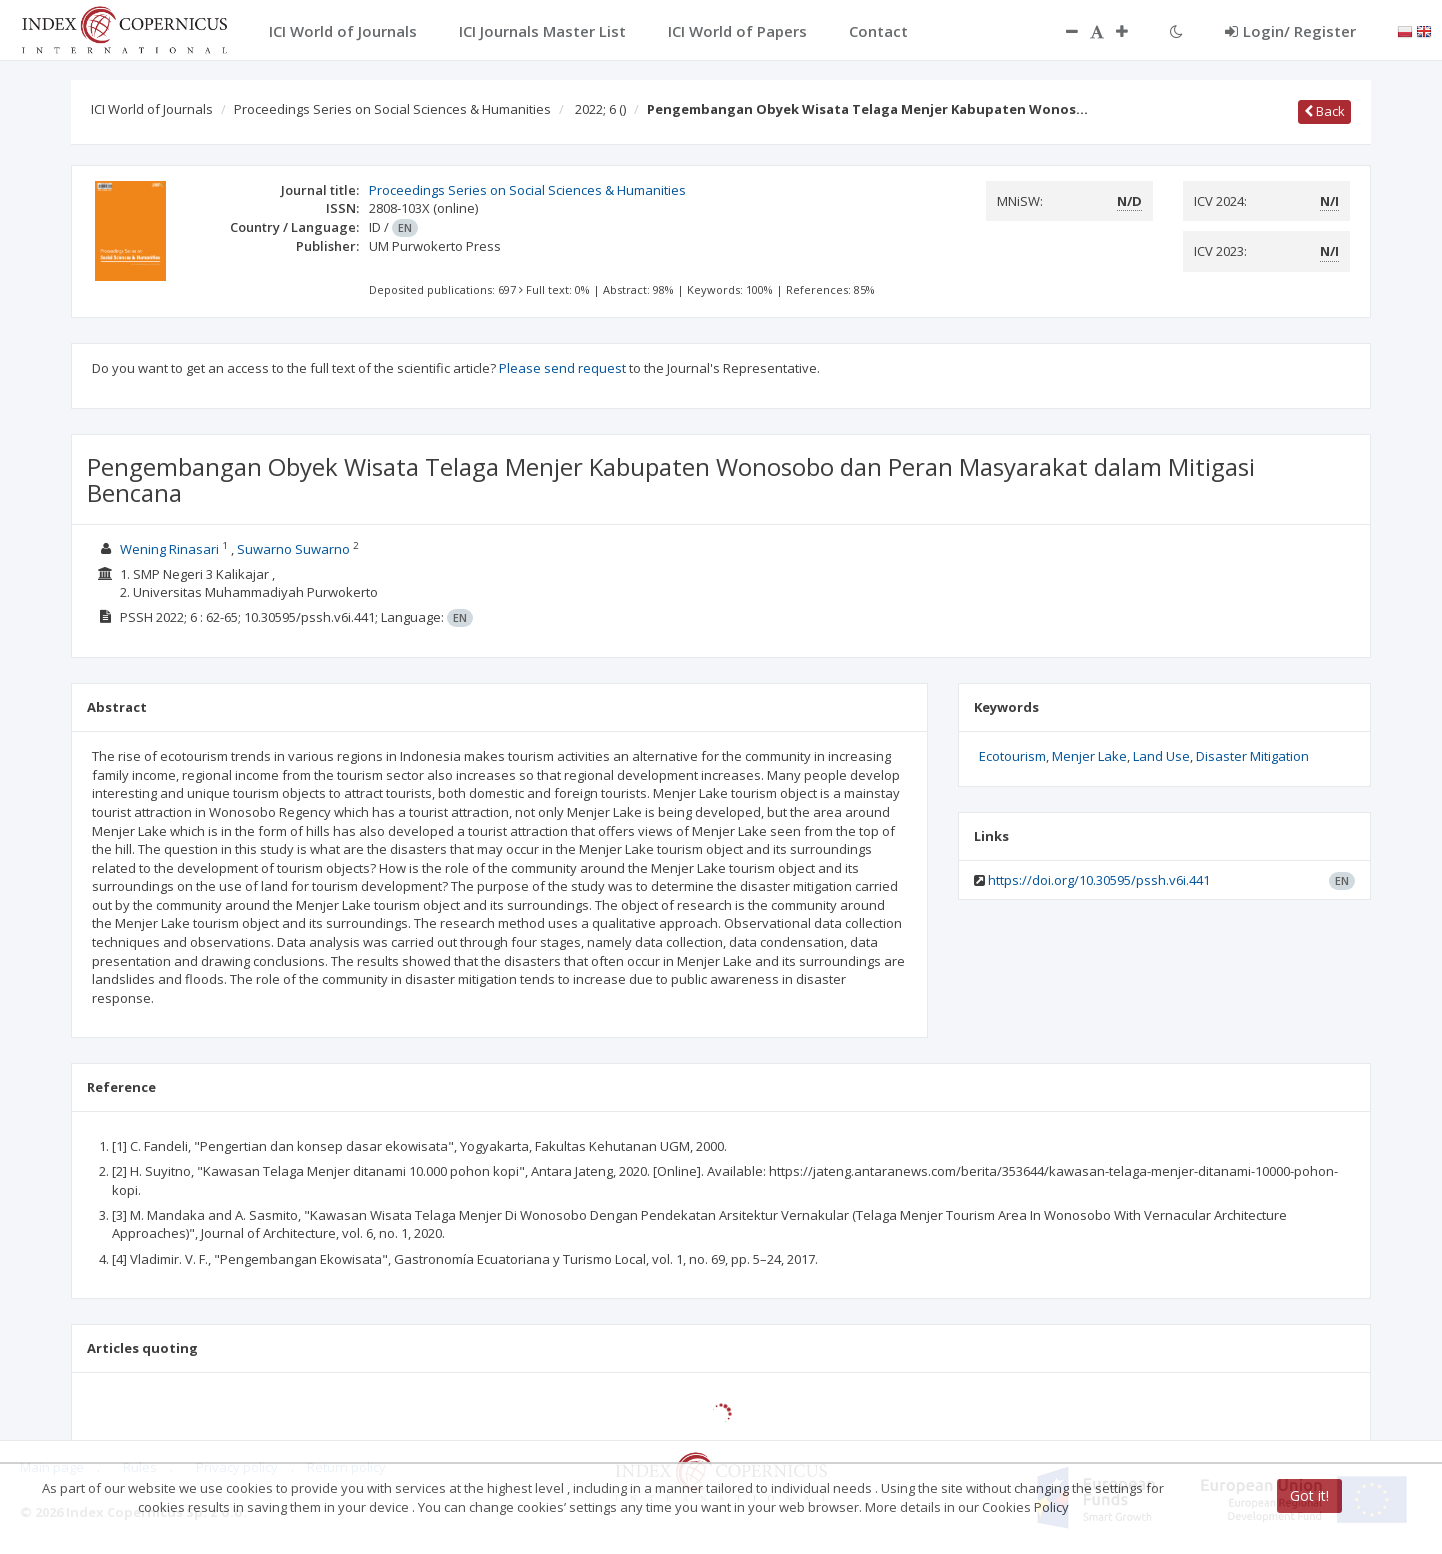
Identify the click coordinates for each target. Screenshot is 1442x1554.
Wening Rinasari (169, 549)
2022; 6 (600, 109)
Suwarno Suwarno (293, 549)
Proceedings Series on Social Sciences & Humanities (392, 109)
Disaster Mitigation (1252, 756)
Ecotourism (1012, 756)
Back (1324, 111)
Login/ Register (1290, 31)
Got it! (1309, 1495)
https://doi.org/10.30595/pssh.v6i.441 (1099, 880)
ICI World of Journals (152, 109)
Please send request (562, 368)
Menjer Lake (1089, 756)
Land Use (1161, 756)
